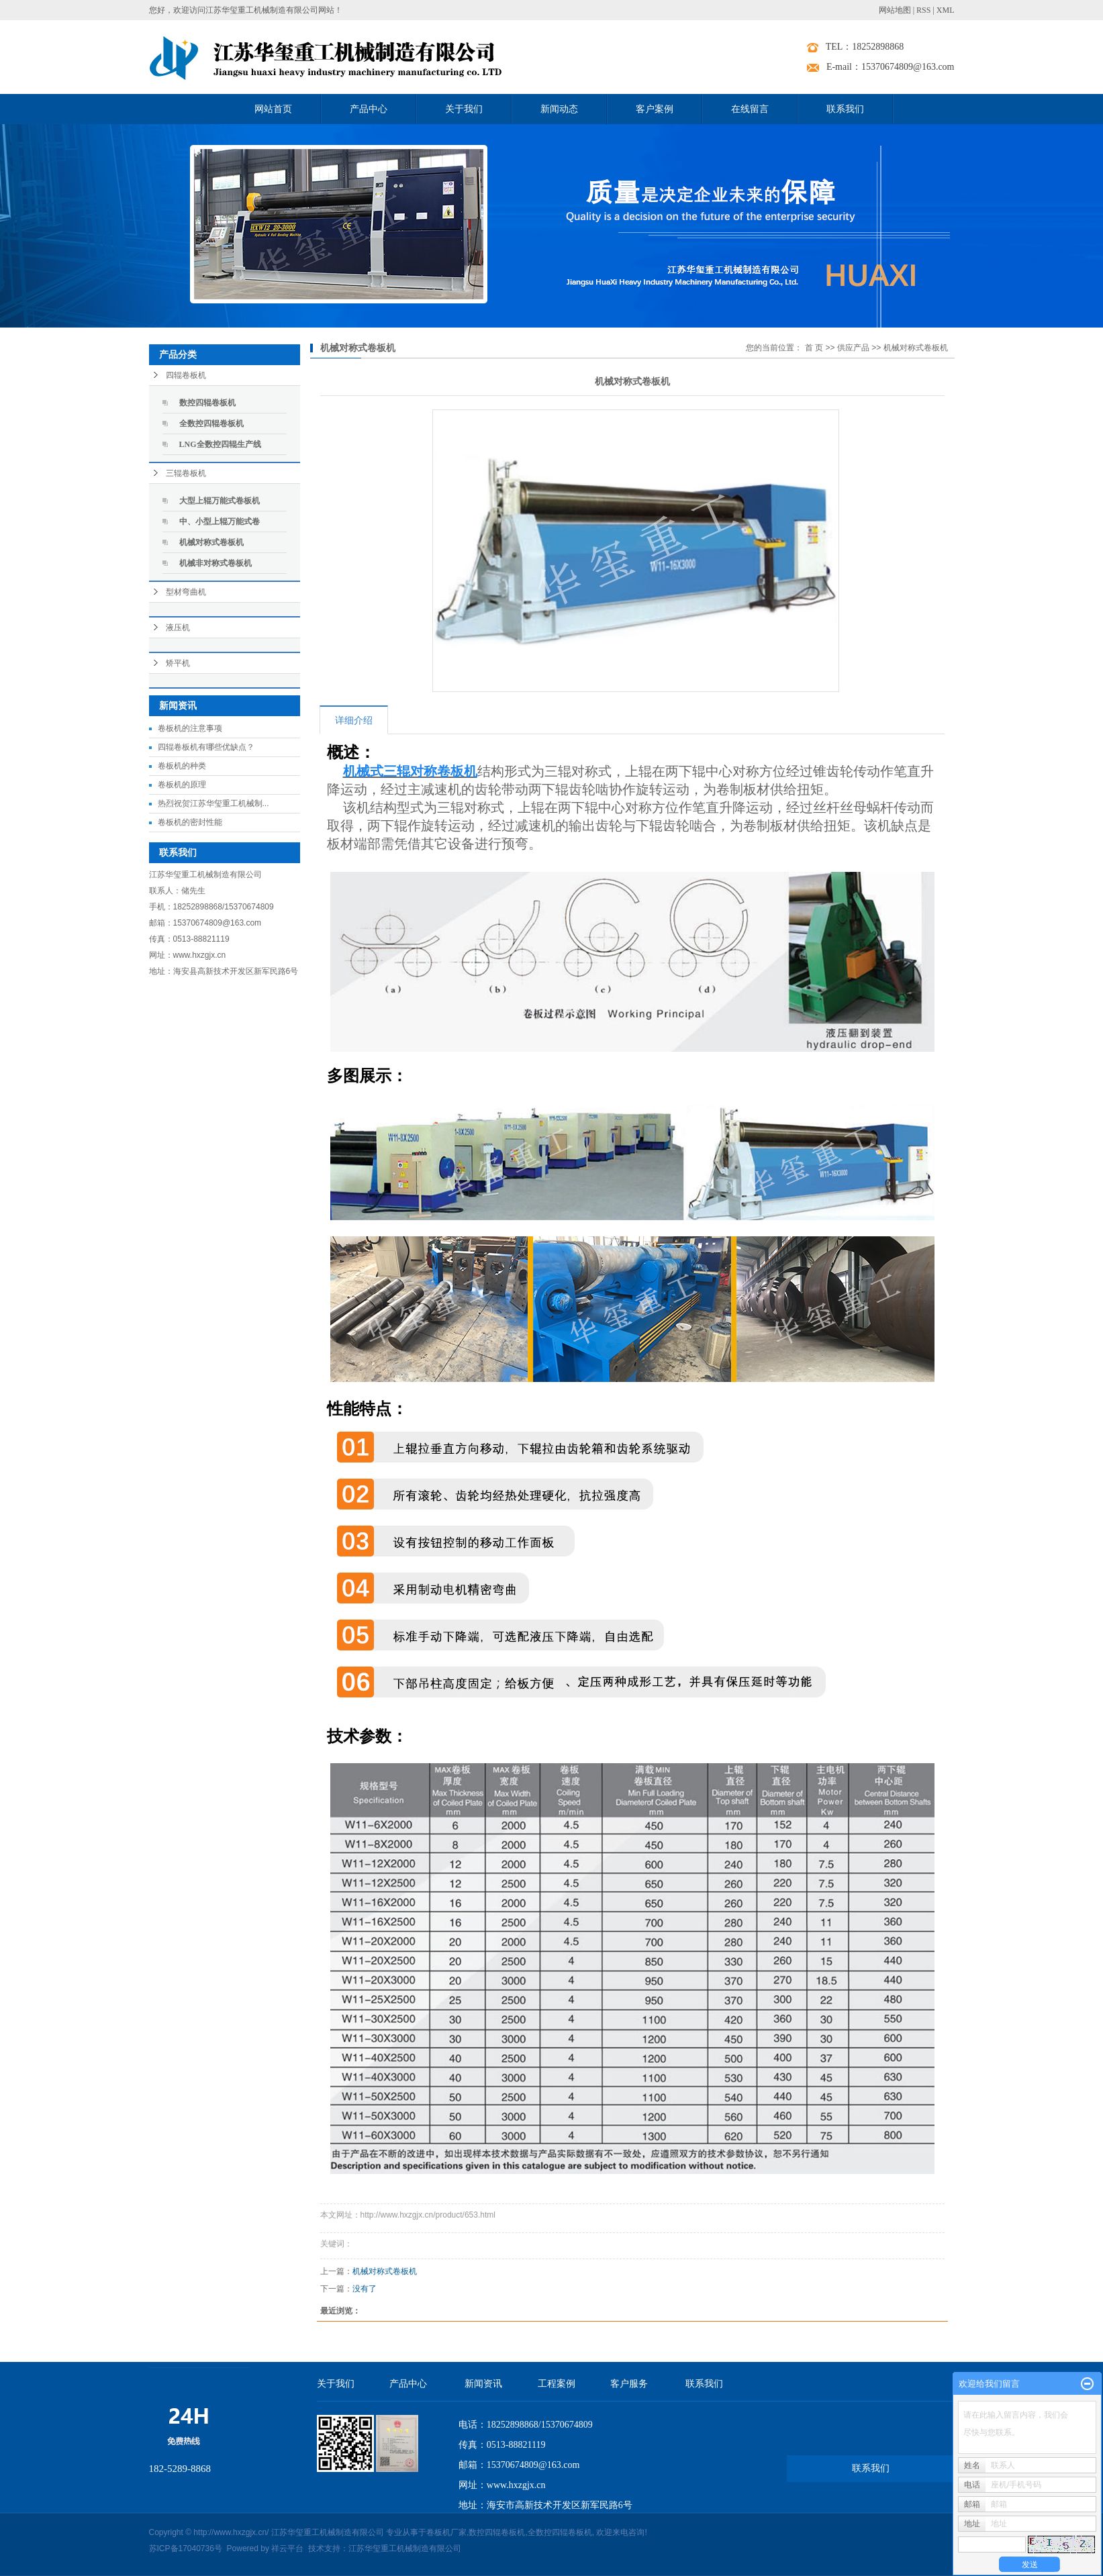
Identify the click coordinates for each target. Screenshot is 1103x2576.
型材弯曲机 (186, 592)
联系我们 (845, 109)
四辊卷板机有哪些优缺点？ (206, 747)
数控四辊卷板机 (207, 402)
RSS (923, 10)
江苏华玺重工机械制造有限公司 (404, 2548)
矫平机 (178, 663)
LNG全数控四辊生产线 (220, 444)
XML (946, 10)
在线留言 (750, 109)
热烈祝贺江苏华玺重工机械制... (213, 803)
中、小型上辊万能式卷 (219, 521)
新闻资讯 (483, 2384)
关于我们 (464, 109)
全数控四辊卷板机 (211, 423)
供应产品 (853, 347)
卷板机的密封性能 (190, 822)
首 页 (814, 347)
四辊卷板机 (186, 375)
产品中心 (368, 109)
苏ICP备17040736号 (185, 2548)
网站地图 (895, 10)
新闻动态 (559, 109)
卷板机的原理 (182, 784)
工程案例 (556, 2384)
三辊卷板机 (186, 473)
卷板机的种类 (182, 766)
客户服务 (629, 2384)
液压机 (178, 627)
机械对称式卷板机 (211, 542)
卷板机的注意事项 (190, 728)
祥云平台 (287, 2548)
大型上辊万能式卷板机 (219, 500)
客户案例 (654, 109)
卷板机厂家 (446, 2532)
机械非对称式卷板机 (215, 563)
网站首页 (273, 109)
